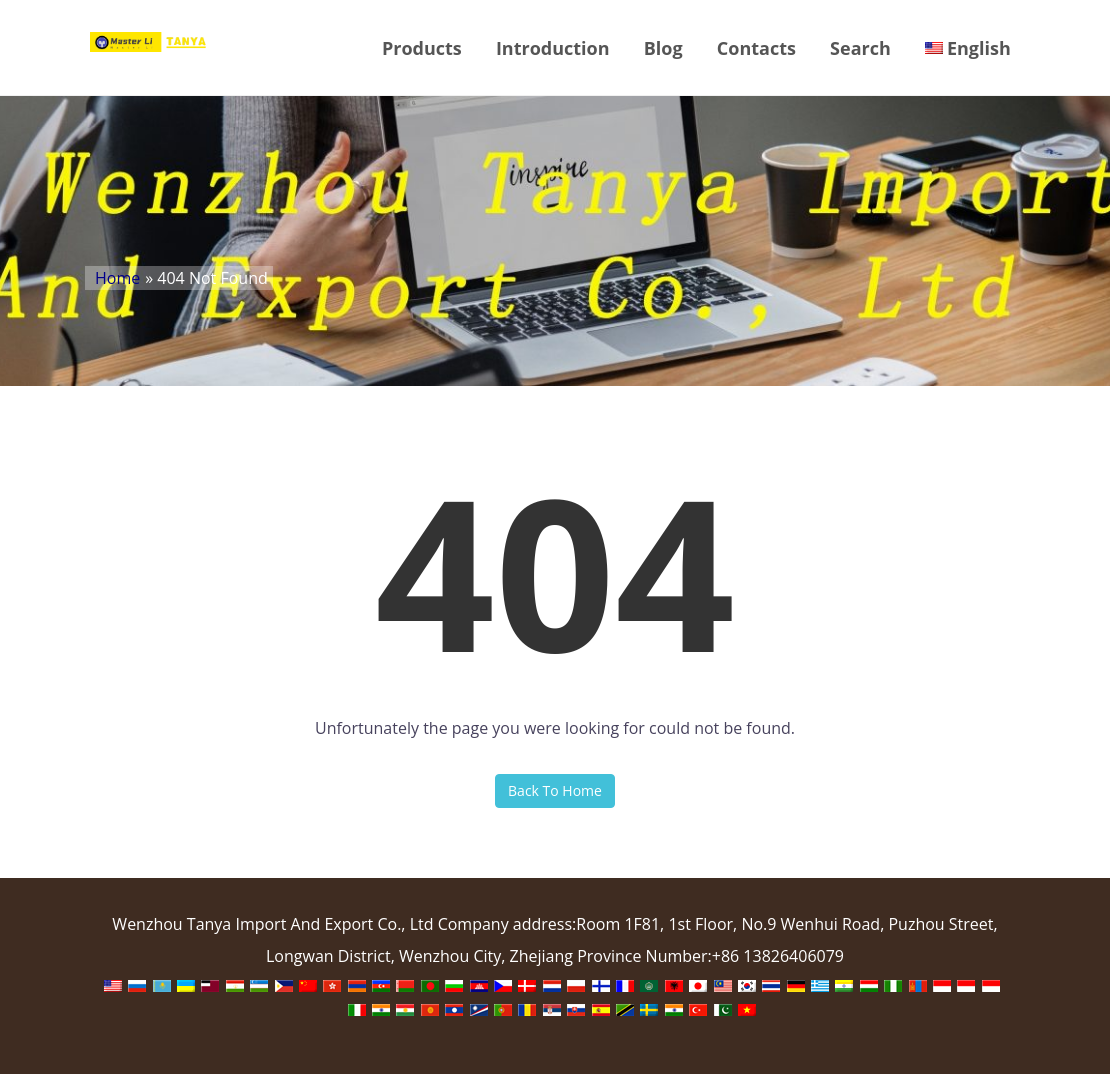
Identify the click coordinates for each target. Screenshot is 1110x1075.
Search (859, 48)
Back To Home (555, 791)
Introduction (552, 48)
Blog (662, 48)
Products (421, 48)
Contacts (755, 48)
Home (117, 279)
